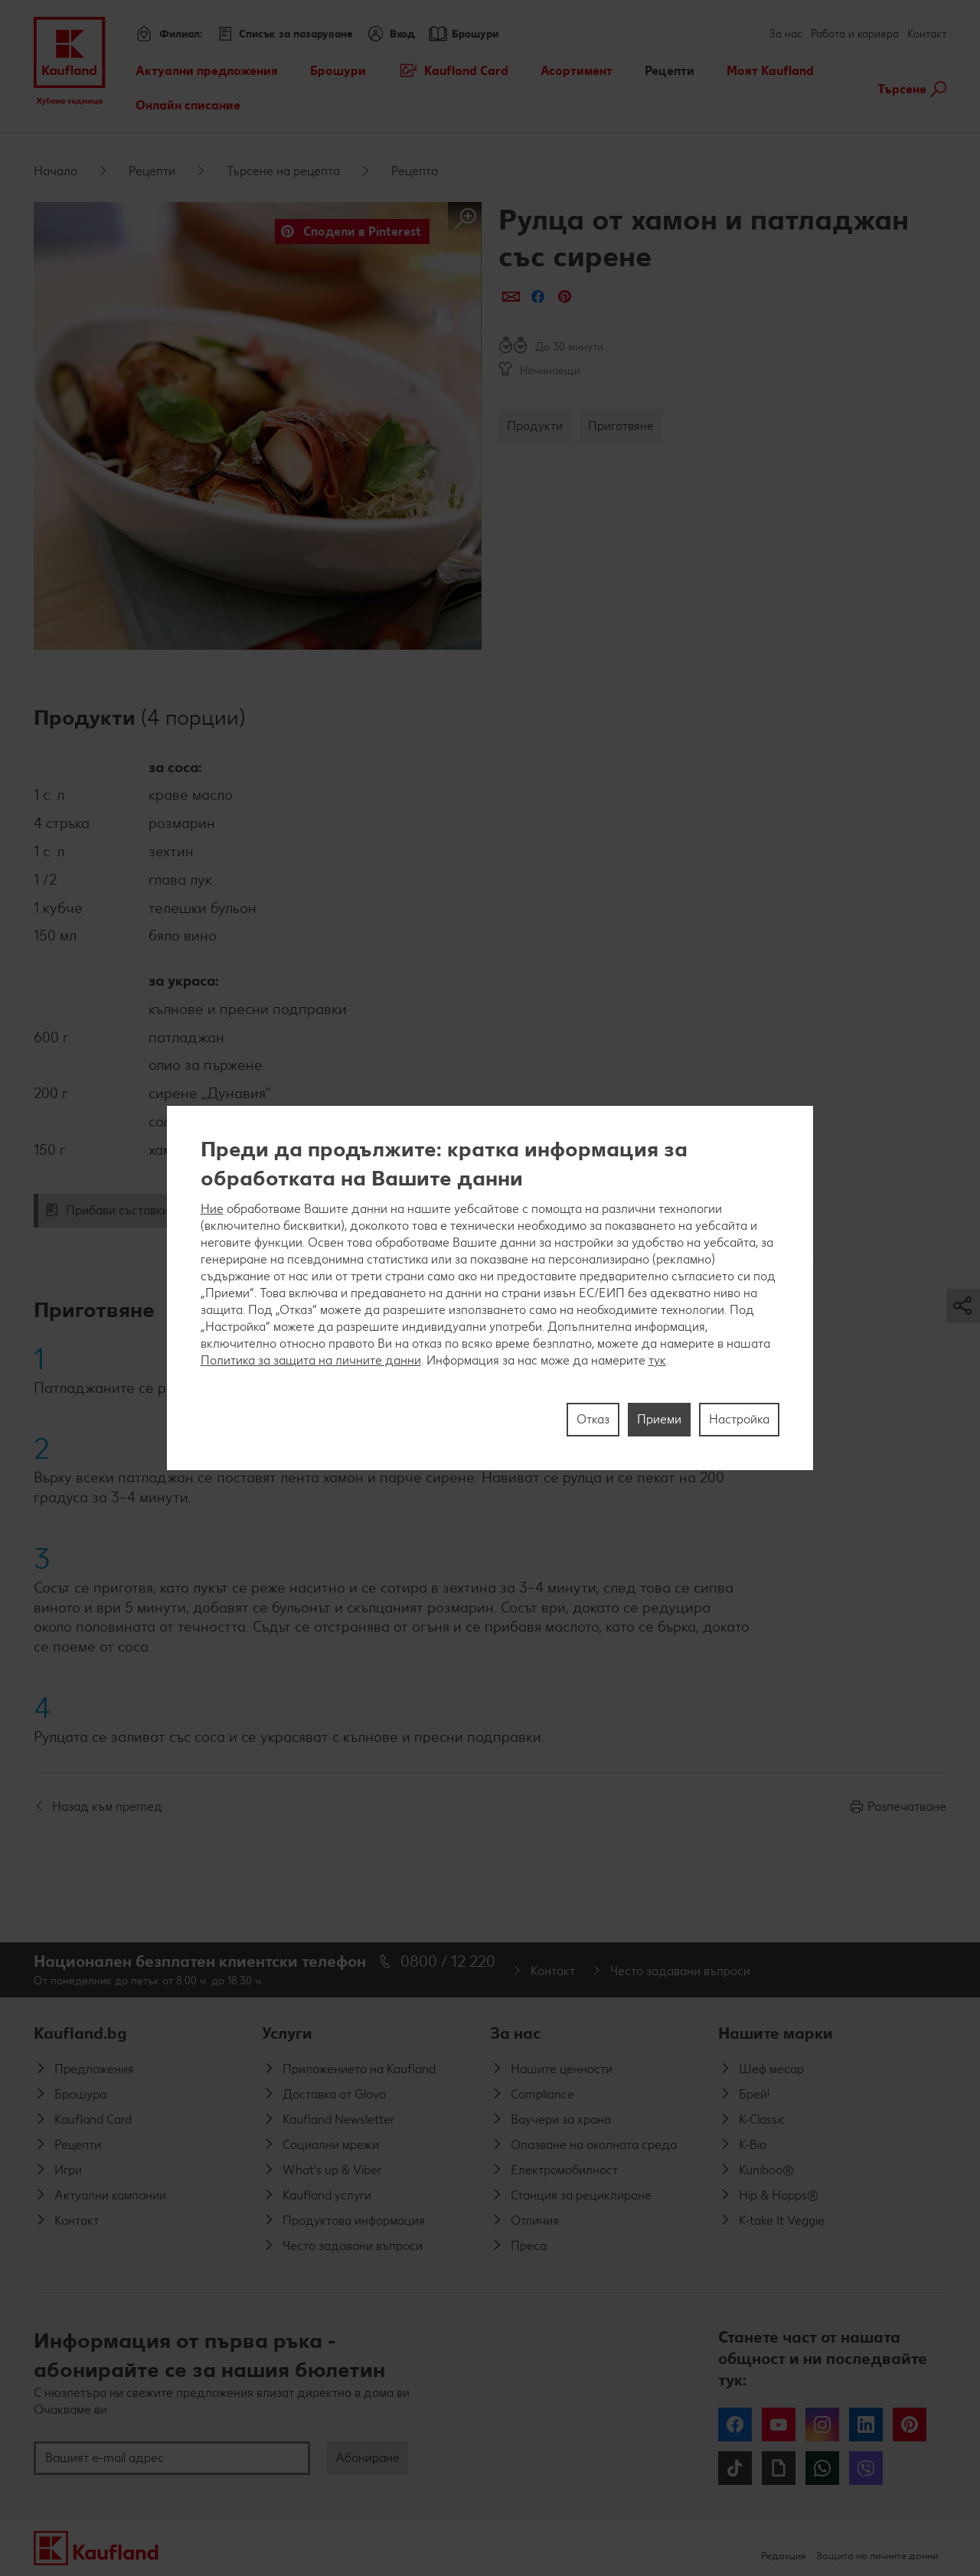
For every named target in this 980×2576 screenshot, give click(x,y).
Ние (212, 1209)
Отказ (593, 1419)
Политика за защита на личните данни (311, 1360)
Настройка (739, 1419)
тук (657, 1360)
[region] (490, 1288)
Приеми (659, 1419)
